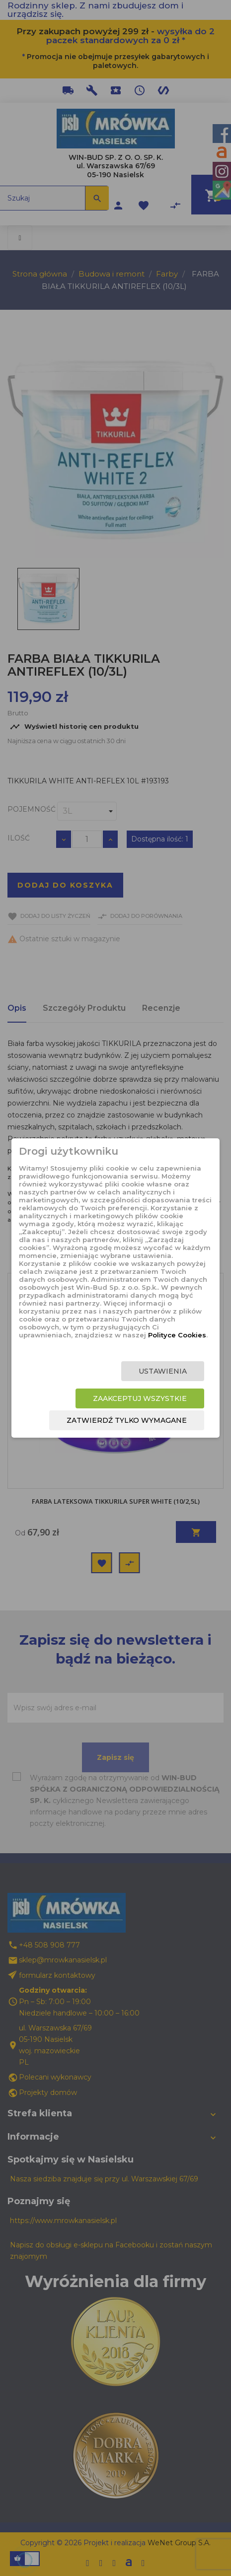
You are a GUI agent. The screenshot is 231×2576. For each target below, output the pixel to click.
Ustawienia (163, 1371)
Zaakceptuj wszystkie (140, 1398)
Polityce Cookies (177, 1335)
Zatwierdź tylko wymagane (127, 1420)
